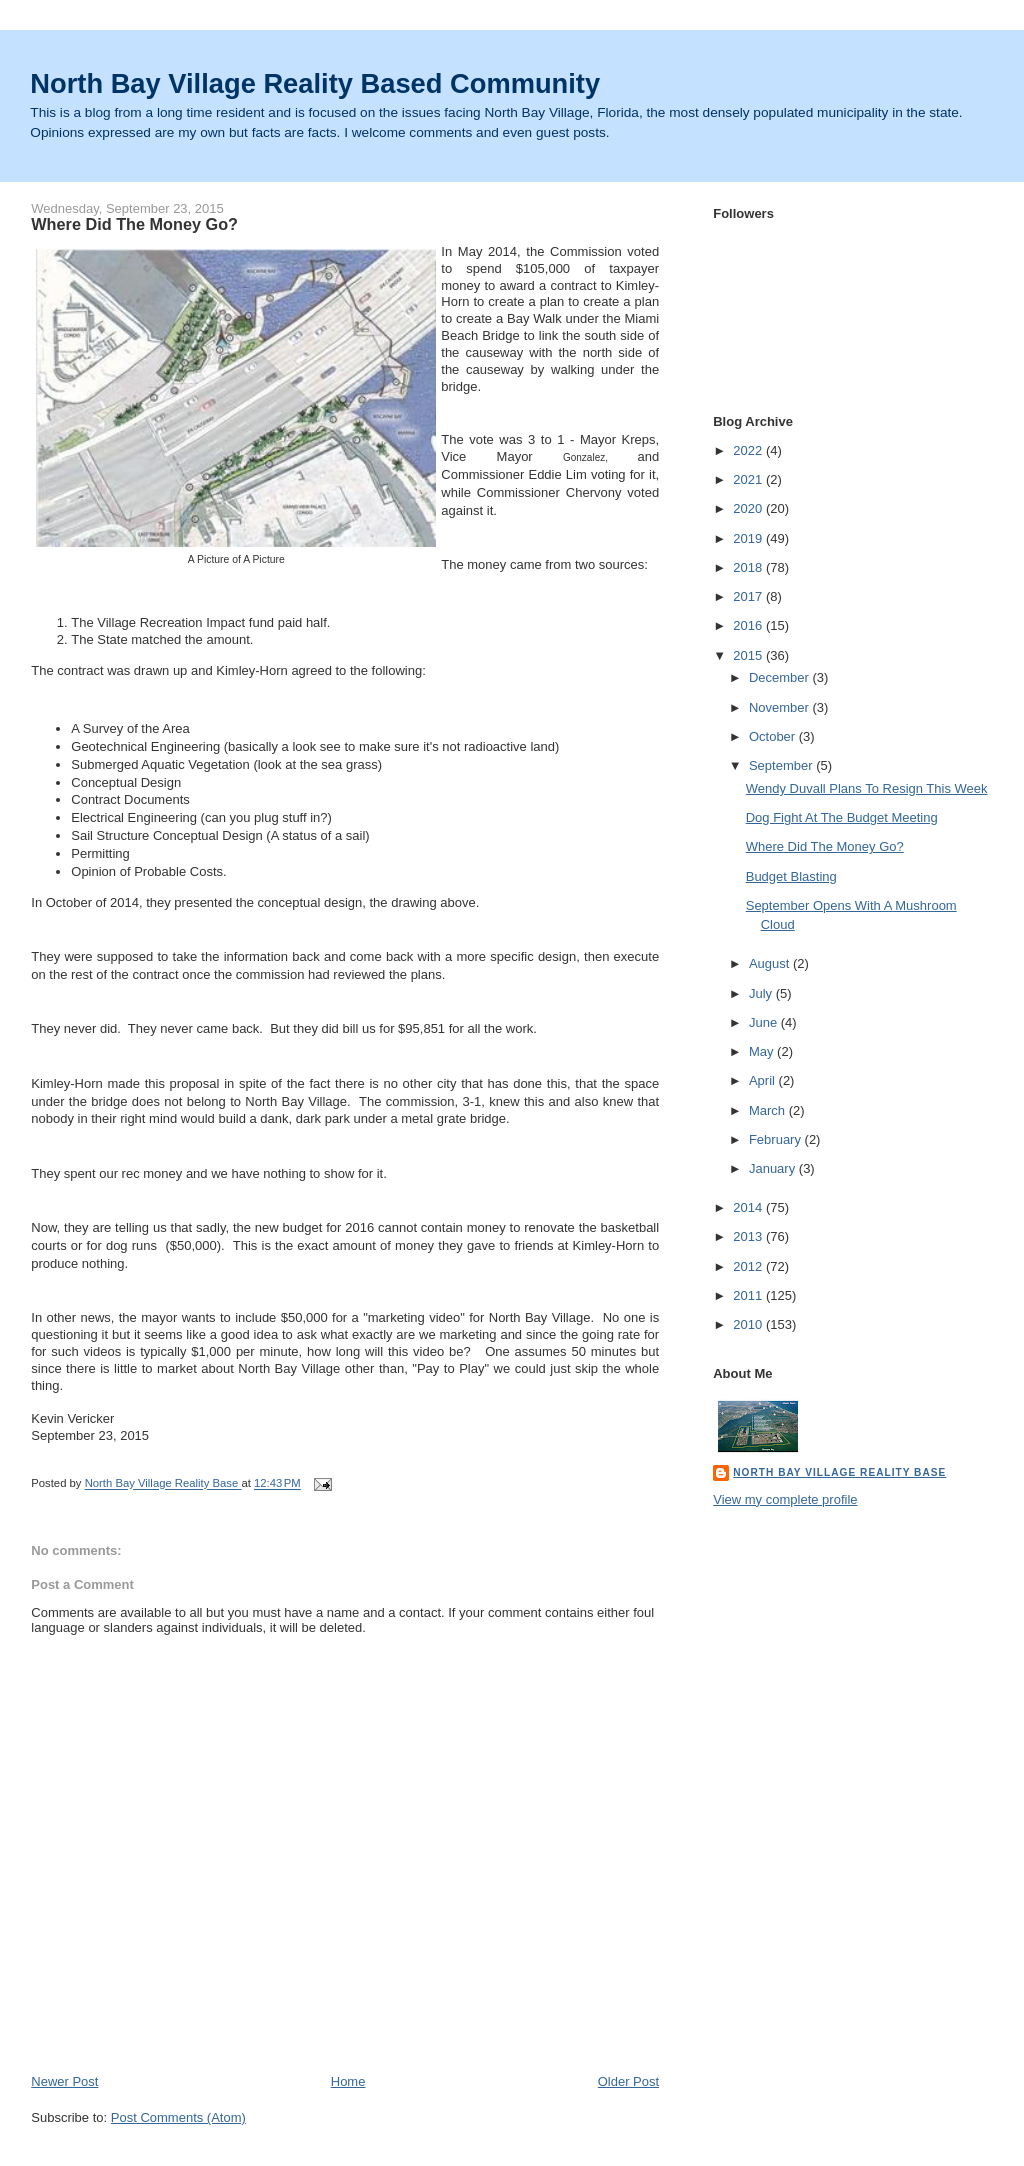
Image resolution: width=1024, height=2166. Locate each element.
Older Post (628, 2081)
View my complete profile (785, 1499)
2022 (749, 450)
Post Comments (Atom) (178, 2117)
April (764, 1080)
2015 (749, 655)
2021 (749, 479)
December (781, 677)
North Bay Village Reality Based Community (315, 83)
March (769, 1110)
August (771, 963)
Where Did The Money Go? (825, 846)
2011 (749, 1295)
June (765, 1022)
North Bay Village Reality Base (839, 1472)
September (782, 765)
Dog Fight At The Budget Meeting (842, 817)
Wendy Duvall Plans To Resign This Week (867, 788)
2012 (749, 1266)
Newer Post (64, 2081)
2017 (749, 596)
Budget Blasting (791, 876)
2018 (749, 567)
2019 (749, 538)
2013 (749, 1236)
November (781, 707)
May (763, 1051)
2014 (749, 1207)
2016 (749, 625)
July (762, 993)
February (777, 1139)
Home (348, 2081)
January (774, 1168)
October (774, 736)
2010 (749, 1324)
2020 (749, 508)
